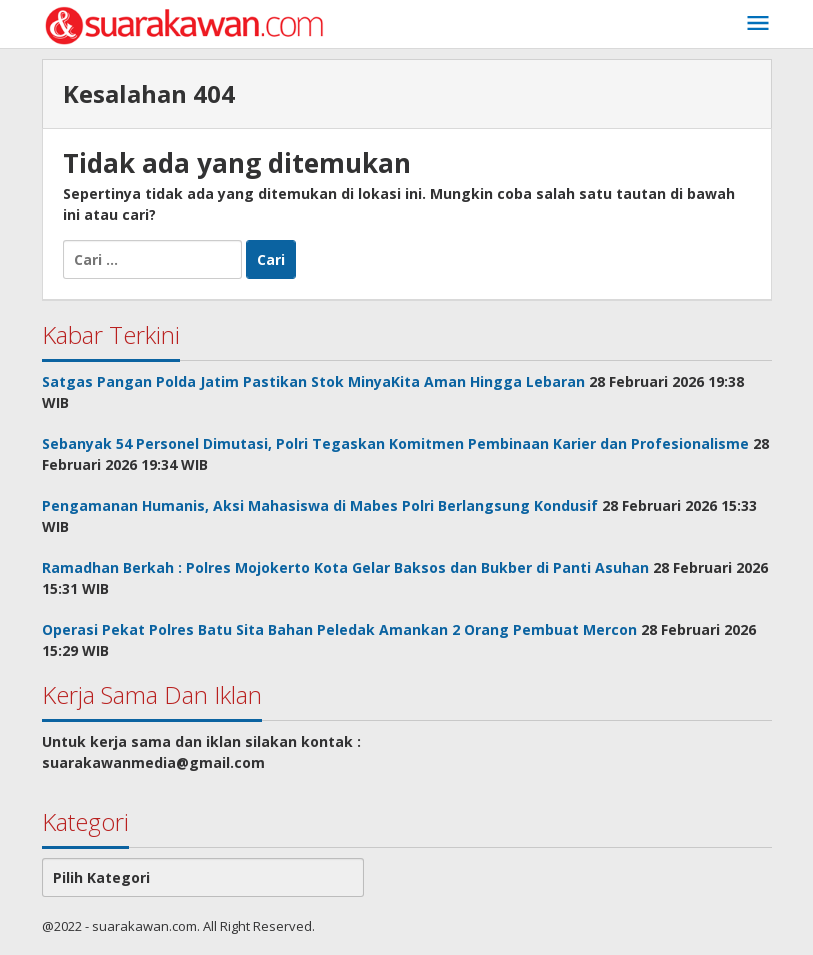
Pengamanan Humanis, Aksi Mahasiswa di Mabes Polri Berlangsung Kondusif (320, 505)
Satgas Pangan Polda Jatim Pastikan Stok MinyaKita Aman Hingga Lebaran (313, 381)
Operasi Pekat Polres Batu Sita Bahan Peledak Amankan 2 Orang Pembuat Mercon (339, 629)
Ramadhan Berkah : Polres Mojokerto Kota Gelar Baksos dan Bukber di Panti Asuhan (345, 567)
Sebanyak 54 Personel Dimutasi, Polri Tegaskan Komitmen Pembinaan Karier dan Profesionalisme (395, 443)
